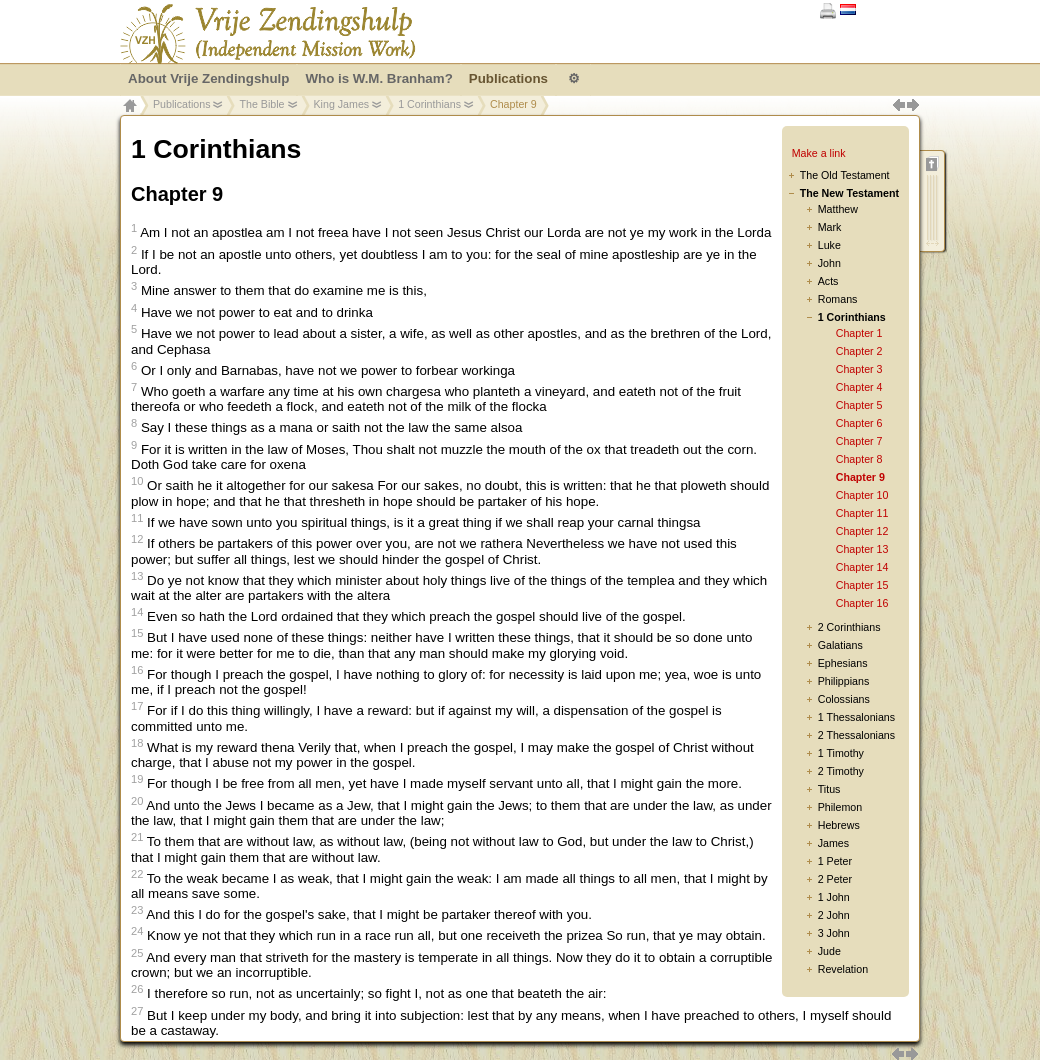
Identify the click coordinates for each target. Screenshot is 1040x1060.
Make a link (819, 153)
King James (342, 104)
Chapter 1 (859, 333)
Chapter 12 (862, 531)
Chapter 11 (862, 513)
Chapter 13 (862, 549)
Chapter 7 (859, 441)
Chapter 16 (862, 603)
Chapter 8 (859, 459)
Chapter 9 (860, 477)
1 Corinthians (429, 104)
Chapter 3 (859, 369)
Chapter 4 (859, 387)
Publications (181, 104)
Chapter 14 (862, 567)
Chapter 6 (859, 423)
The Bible (261, 104)
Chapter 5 (859, 405)
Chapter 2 (859, 351)
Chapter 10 (862, 495)
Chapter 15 (862, 585)
